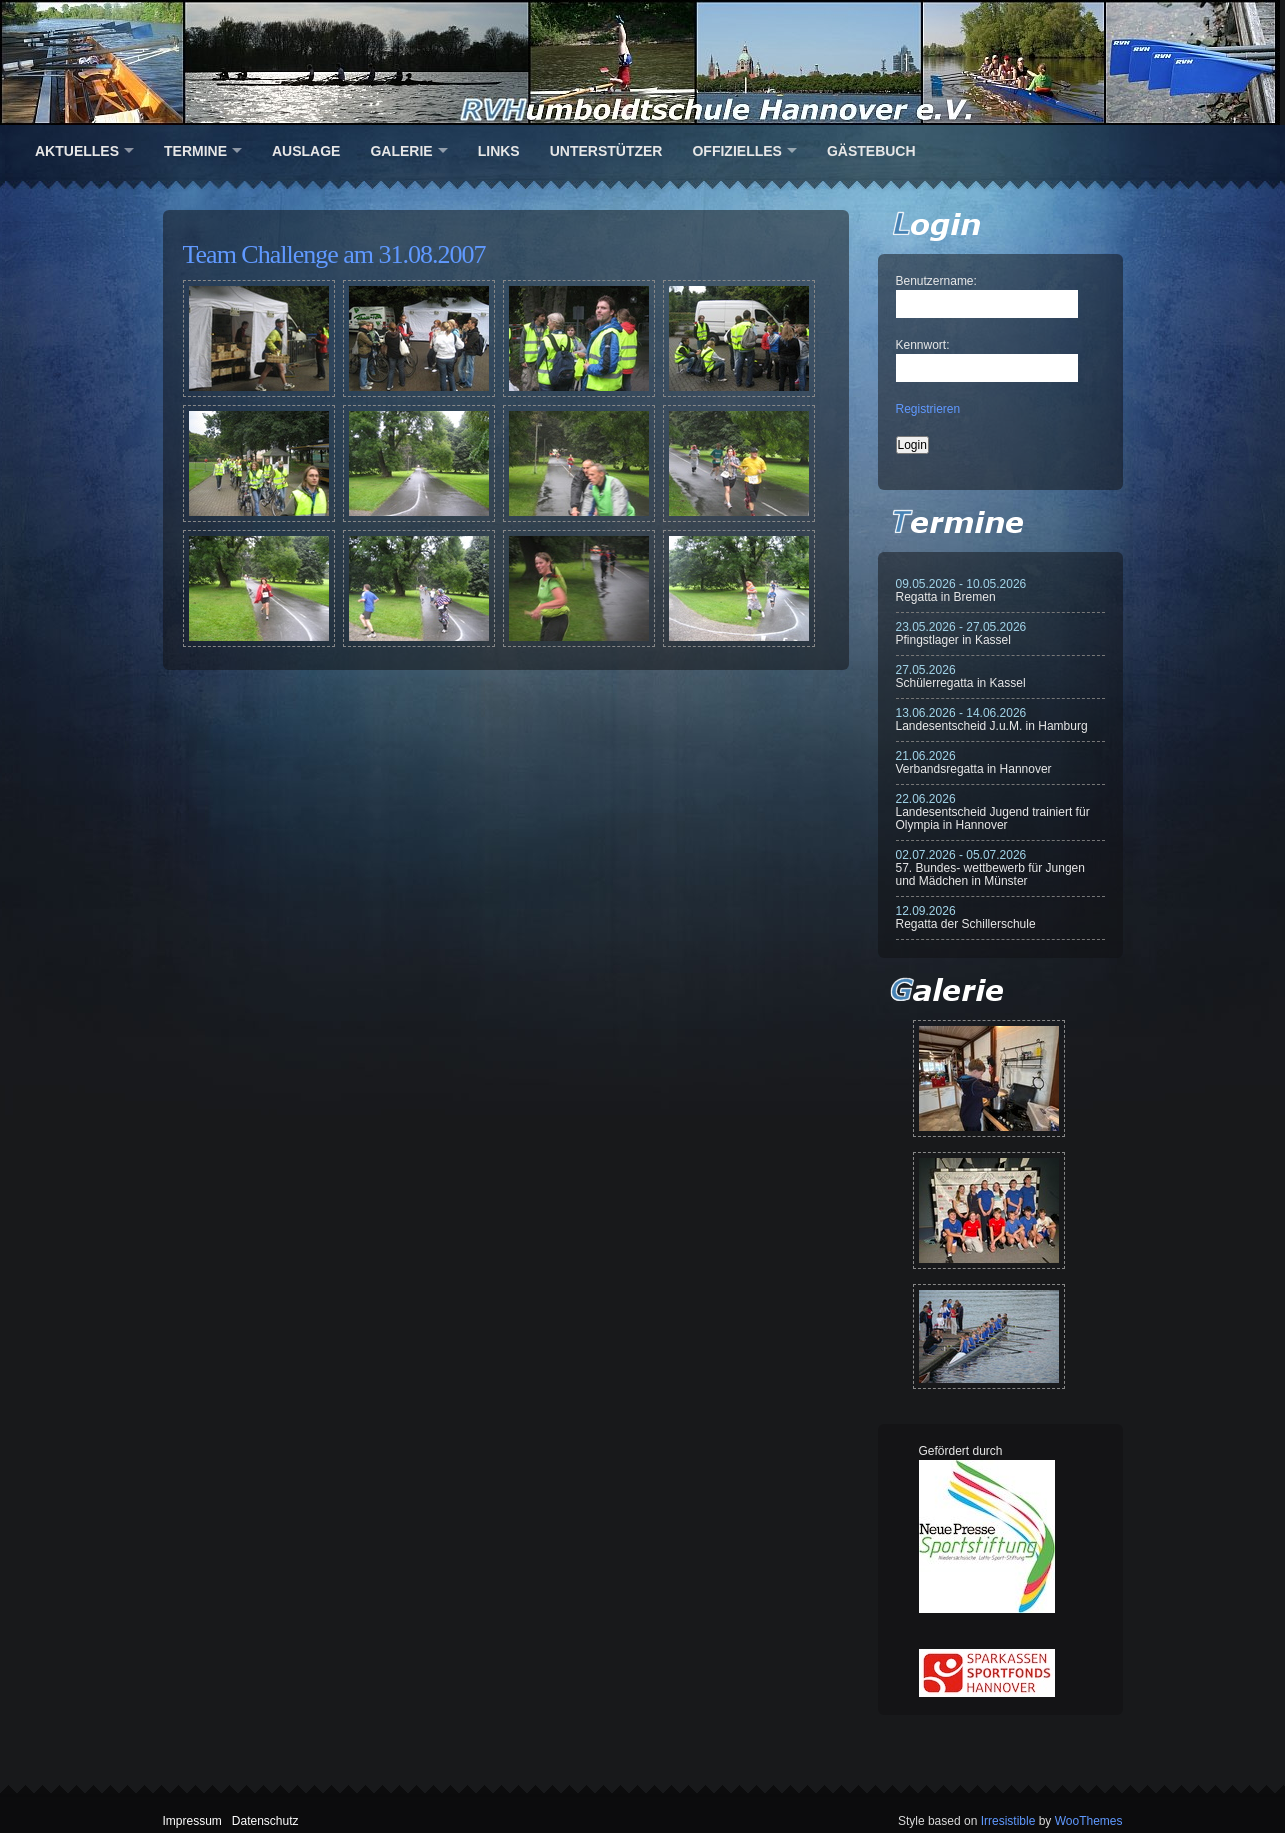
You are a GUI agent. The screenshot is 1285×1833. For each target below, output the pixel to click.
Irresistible (1008, 1821)
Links (499, 151)
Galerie (401, 151)
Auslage (306, 151)
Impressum (192, 1821)
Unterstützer (606, 151)
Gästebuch (871, 151)
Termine (195, 151)
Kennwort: (923, 345)
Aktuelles (77, 151)
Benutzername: (936, 281)
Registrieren (928, 409)
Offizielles (736, 151)
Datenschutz (265, 1821)
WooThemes (1089, 1821)
